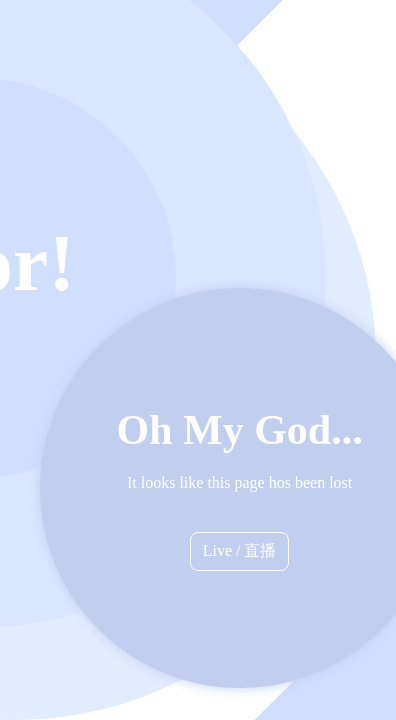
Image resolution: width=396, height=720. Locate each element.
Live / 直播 (240, 550)
